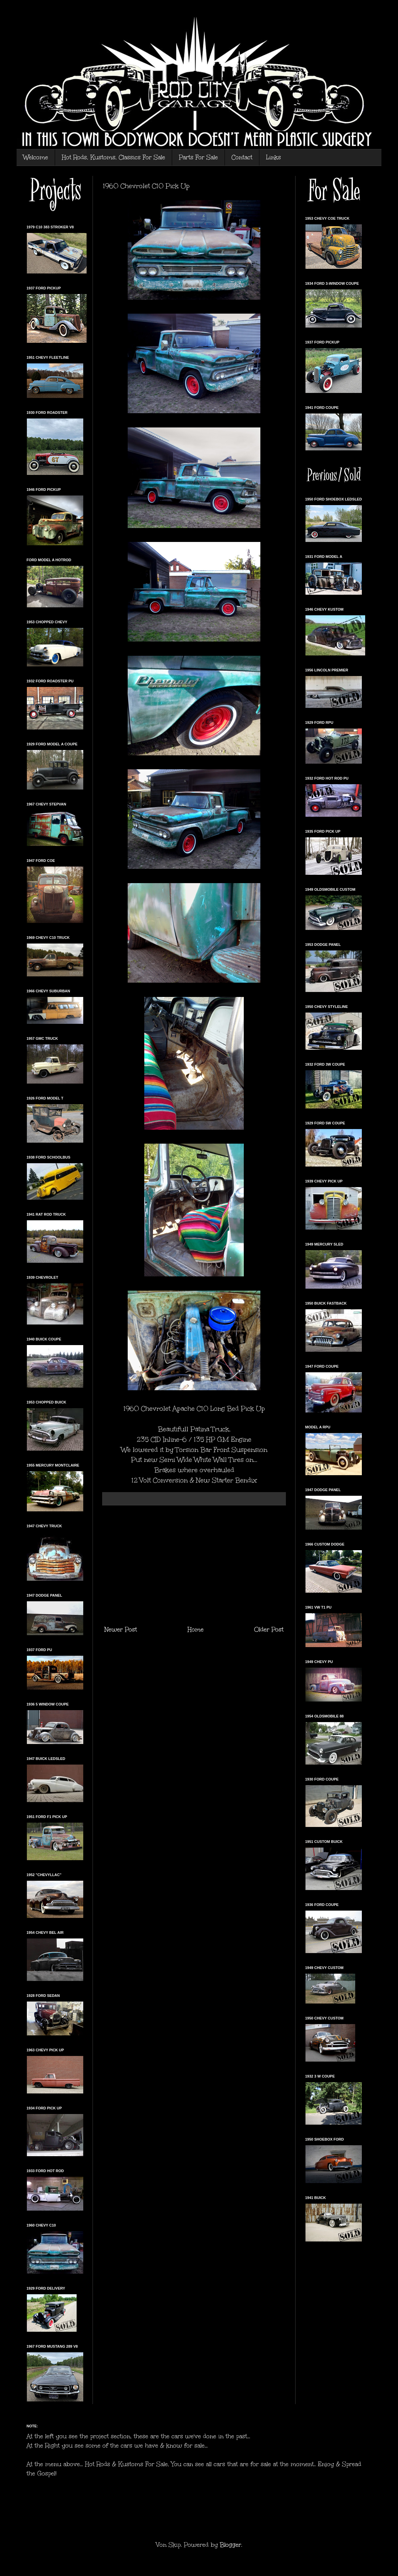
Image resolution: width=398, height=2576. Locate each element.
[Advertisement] (194, 1565)
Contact (242, 157)
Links (273, 157)
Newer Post (120, 1629)
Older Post (269, 1629)
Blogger (230, 2545)
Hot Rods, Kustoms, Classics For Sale (113, 157)
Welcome (35, 157)
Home (195, 1629)
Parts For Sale (198, 157)
